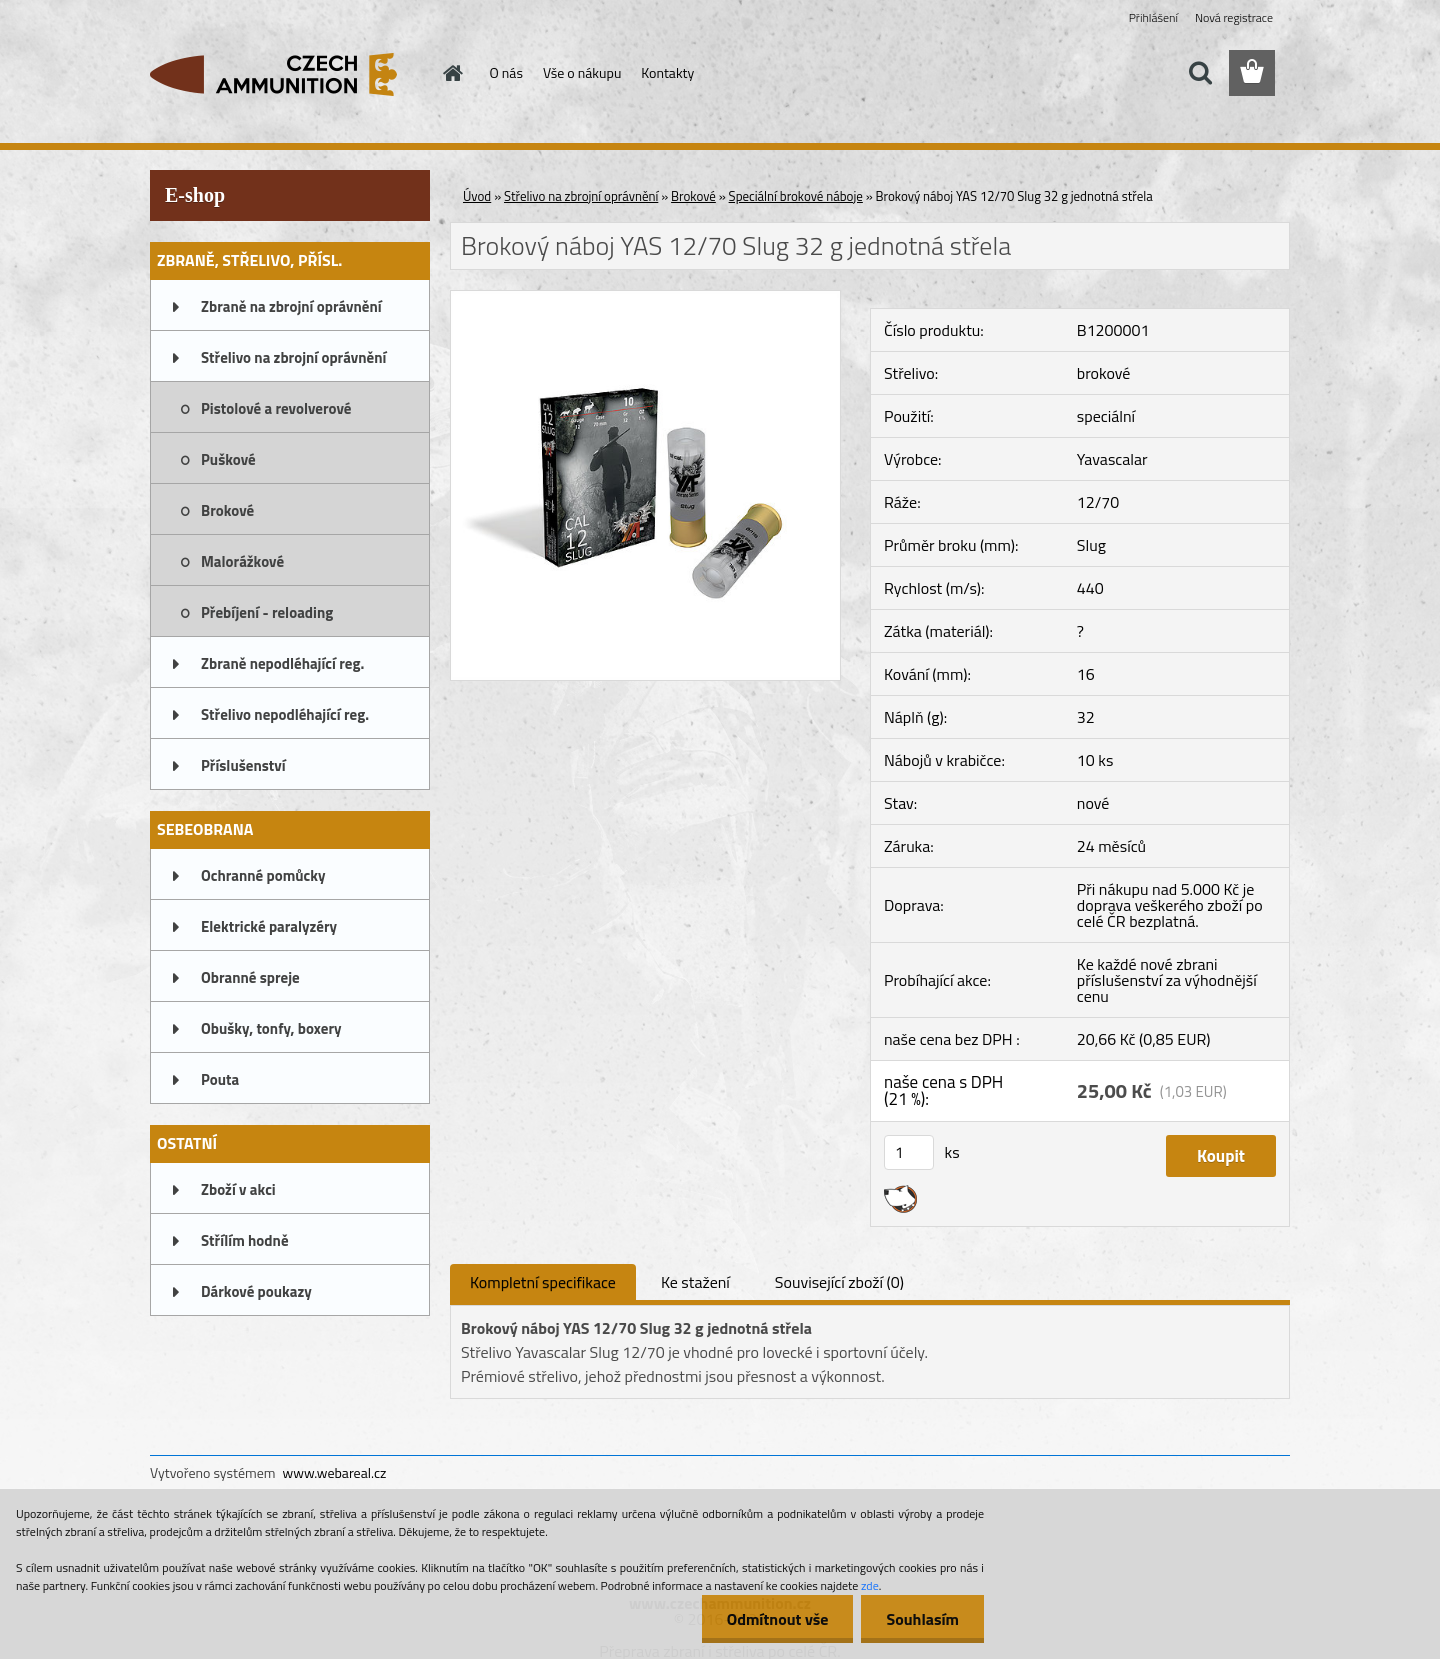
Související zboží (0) (839, 1282)
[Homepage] (452, 73)
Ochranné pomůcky (263, 875)
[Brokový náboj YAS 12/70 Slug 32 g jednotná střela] (645, 299)
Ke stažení (695, 1282)
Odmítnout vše (778, 1619)
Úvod (477, 196)
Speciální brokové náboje (796, 196)
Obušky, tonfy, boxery (271, 1028)
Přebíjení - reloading (267, 612)
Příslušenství (243, 765)
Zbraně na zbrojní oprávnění (291, 306)
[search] (1200, 73)
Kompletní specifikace (543, 1282)
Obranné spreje (250, 977)
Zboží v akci (238, 1189)
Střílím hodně (245, 1240)
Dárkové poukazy (256, 1291)
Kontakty (667, 72)
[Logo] (287, 74)
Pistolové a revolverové (276, 408)
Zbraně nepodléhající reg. (282, 663)
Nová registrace (1234, 17)
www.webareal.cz (335, 1472)
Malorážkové (242, 561)
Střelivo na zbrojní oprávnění (293, 357)
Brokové (227, 510)
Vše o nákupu (582, 72)
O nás (506, 72)
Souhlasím (922, 1619)
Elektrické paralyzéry (269, 926)
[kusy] (909, 1152)
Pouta (220, 1079)
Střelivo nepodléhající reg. (285, 714)
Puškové (228, 459)
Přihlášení (1153, 17)
